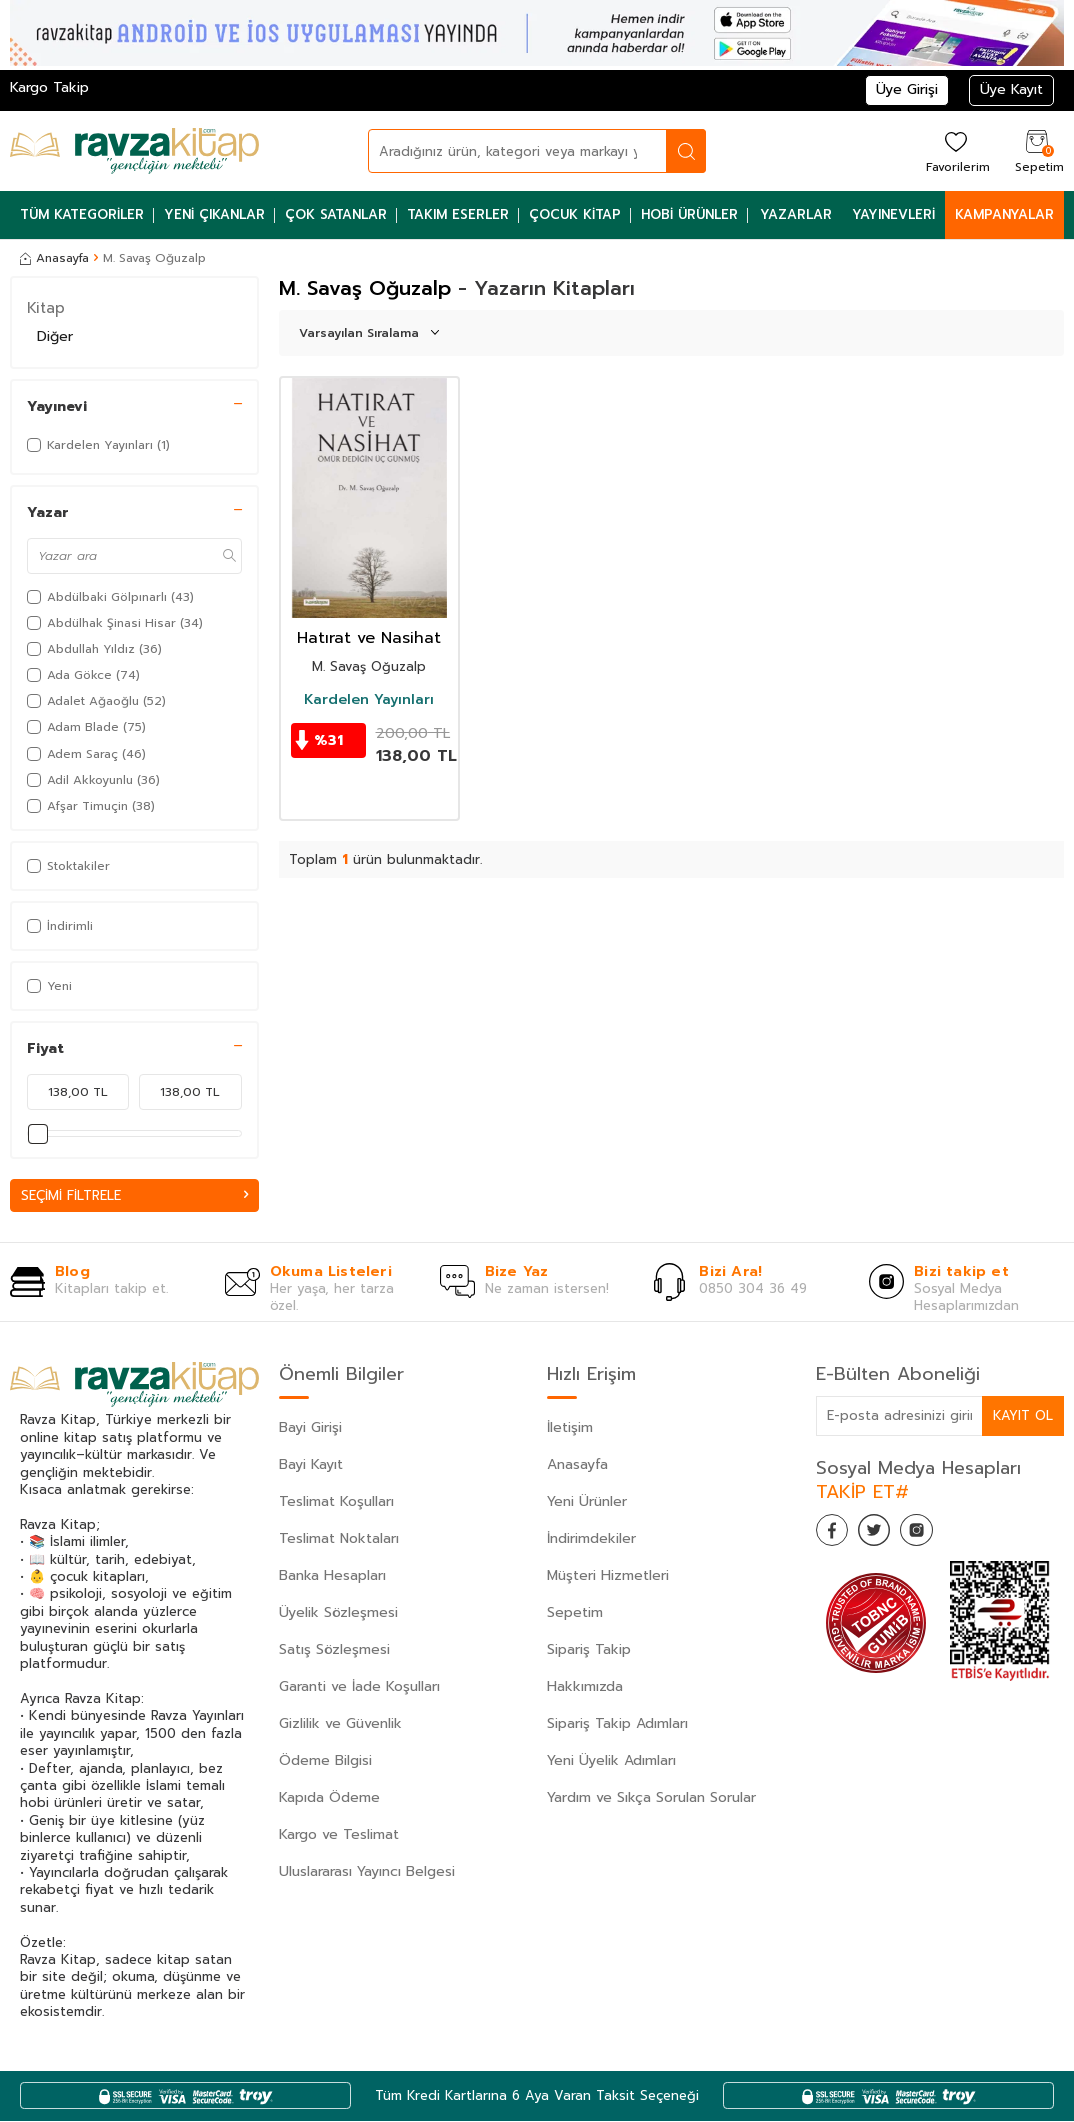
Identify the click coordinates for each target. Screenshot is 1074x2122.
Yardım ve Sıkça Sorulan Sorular (651, 1798)
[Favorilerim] (955, 150)
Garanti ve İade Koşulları (359, 1687)
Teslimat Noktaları (339, 1539)
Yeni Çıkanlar (214, 214)
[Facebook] (836, 1535)
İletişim (570, 1428)
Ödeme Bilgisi (325, 1761)
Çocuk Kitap (575, 214)
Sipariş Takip (589, 1650)
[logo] (134, 151)
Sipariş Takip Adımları (617, 1724)
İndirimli (60, 926)
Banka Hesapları (332, 1576)
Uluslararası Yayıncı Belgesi (367, 1872)
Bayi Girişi (310, 1428)
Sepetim (575, 1613)
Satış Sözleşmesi (334, 1650)
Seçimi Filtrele (134, 1195)
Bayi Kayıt (311, 1465)
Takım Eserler (458, 214)
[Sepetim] (1037, 150)
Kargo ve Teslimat (339, 1835)
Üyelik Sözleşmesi (338, 1613)
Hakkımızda (585, 1687)
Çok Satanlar (336, 214)
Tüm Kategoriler (82, 214)
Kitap (46, 308)
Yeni (49, 986)
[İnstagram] (936, 1535)
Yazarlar (796, 214)
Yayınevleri (893, 214)
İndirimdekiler (591, 1539)
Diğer (55, 336)
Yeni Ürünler (587, 1502)
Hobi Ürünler (689, 214)
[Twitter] (886, 1535)
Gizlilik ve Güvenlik (340, 1724)
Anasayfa (54, 258)
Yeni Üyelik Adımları (611, 1761)
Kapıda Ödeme (329, 1798)
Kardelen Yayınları (369, 700)
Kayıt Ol (1022, 1416)
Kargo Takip (49, 87)
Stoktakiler (68, 866)
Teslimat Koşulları (336, 1502)
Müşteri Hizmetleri (608, 1576)
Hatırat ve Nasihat (369, 638)
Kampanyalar (1004, 214)
